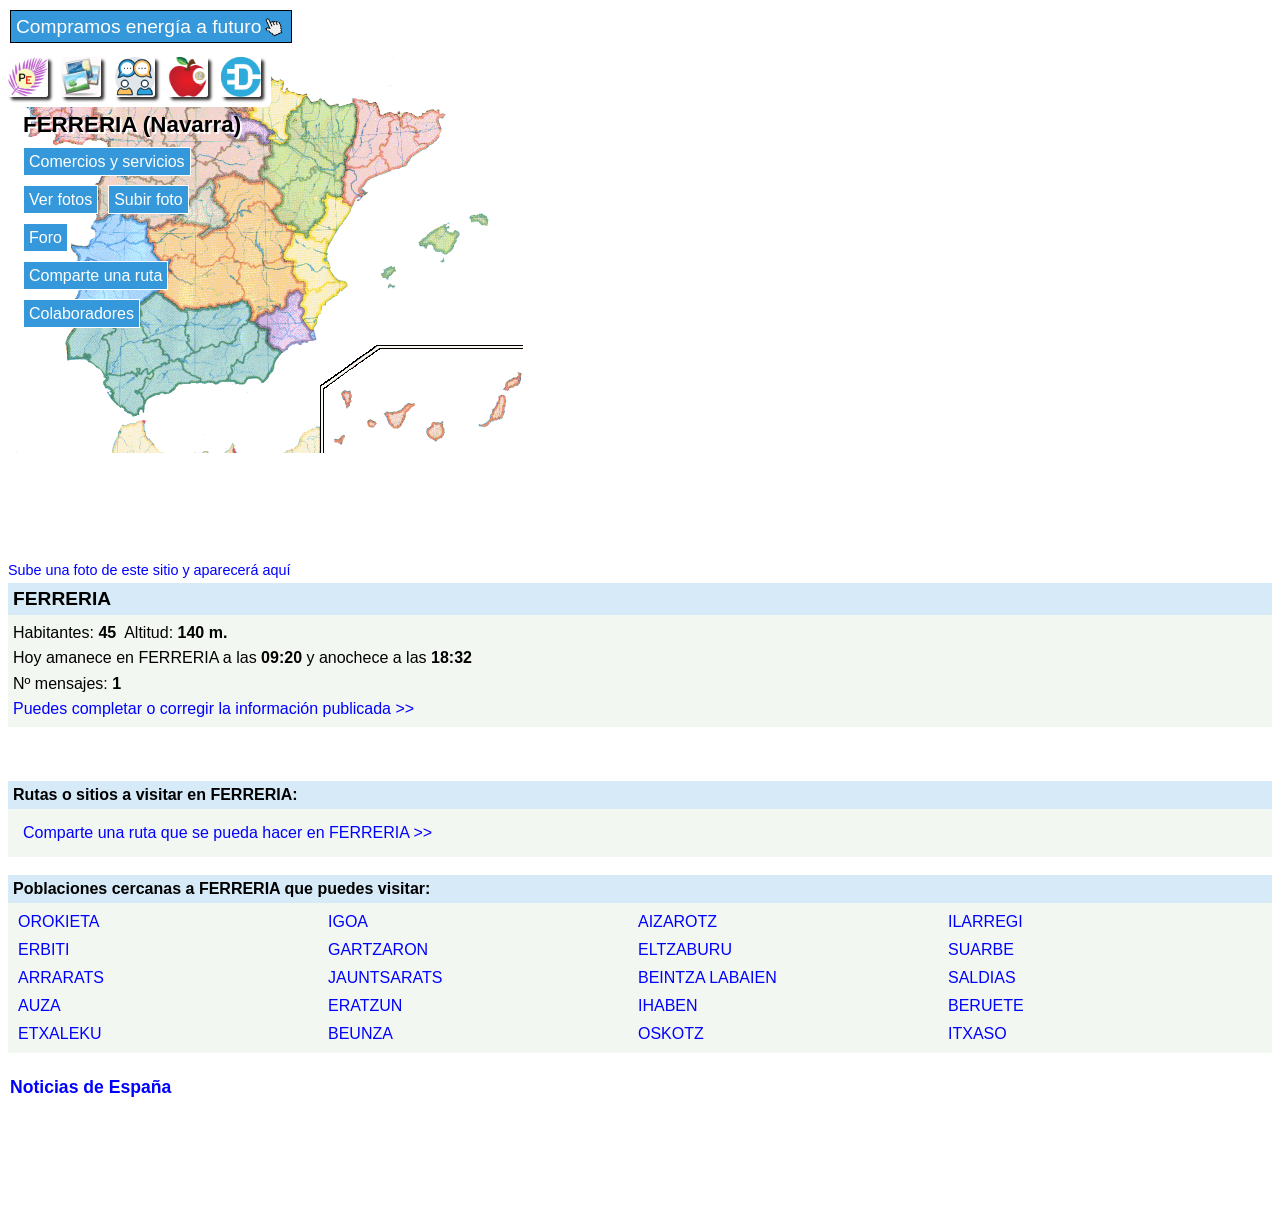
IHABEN (668, 1005)
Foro (45, 237)
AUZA (39, 1005)
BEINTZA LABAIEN (707, 977)
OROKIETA (59, 921)
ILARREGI (985, 921)
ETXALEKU (60, 1033)
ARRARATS (61, 977)
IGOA (348, 921)
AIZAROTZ (677, 921)
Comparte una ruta (95, 275)
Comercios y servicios (107, 161)
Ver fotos (60, 199)
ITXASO (977, 1033)
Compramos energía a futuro (151, 27)
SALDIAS (982, 977)
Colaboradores (81, 313)
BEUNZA (360, 1033)
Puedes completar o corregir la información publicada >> (213, 708)
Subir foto (148, 199)
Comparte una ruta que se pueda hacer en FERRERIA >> (227, 832)
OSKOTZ (671, 1033)
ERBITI (44, 949)
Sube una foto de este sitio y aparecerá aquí (149, 570)
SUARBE (981, 949)
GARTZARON (378, 949)
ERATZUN (365, 1005)
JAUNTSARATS (385, 977)
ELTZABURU (685, 949)
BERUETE (986, 1005)
